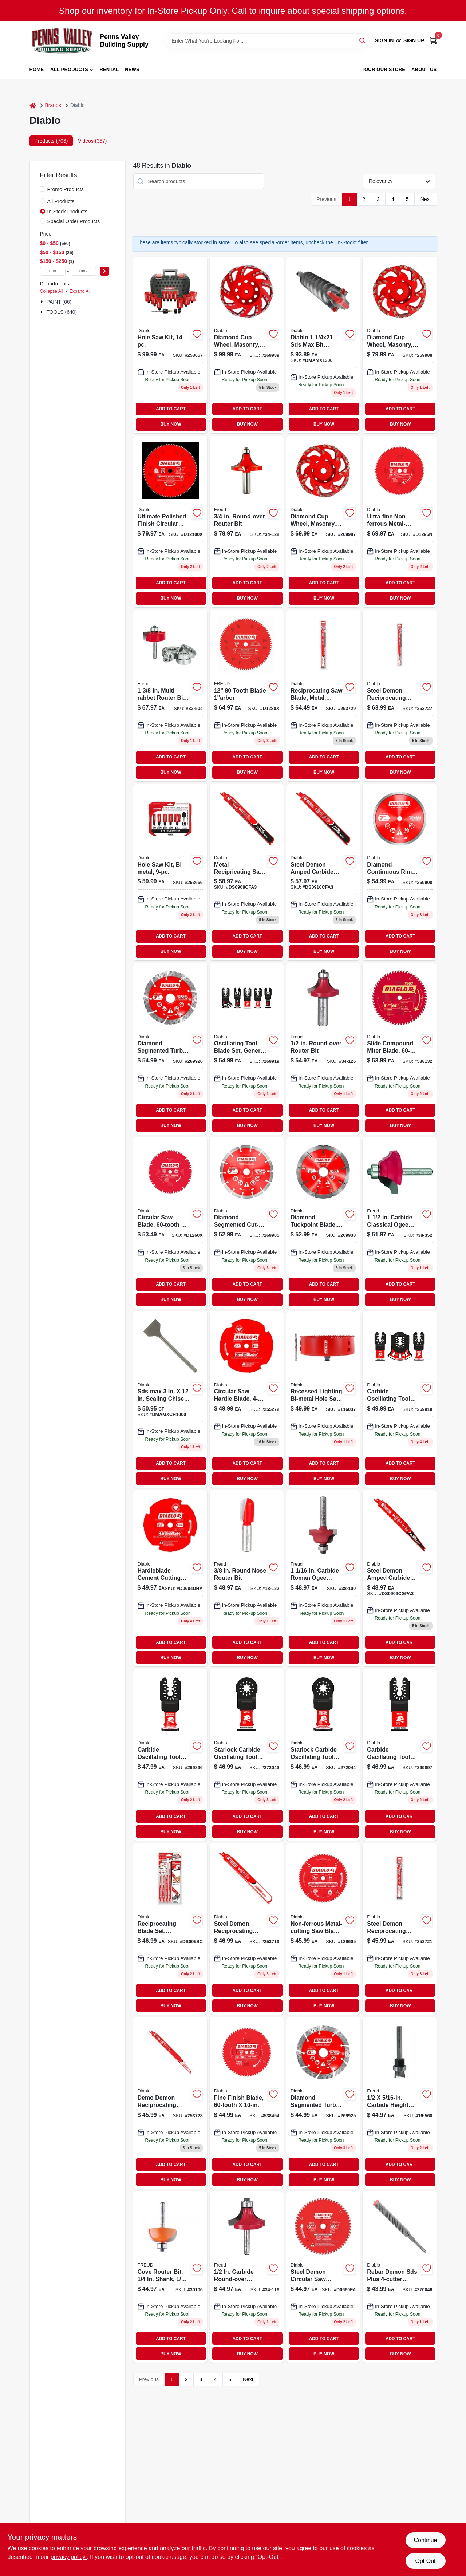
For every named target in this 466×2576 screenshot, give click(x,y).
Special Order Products (73, 221)
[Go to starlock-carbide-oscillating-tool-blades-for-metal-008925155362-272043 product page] (247, 1755)
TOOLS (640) (62, 312)
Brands (53, 105)
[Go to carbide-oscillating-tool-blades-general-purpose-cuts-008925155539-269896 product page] (170, 1755)
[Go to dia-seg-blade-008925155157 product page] (247, 1223)
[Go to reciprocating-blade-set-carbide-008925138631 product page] (170, 1929)
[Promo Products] (42, 189)
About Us (424, 69)
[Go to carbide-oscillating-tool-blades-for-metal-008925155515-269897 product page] (400, 1755)
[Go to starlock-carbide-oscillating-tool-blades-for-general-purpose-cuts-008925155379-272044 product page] (323, 1755)
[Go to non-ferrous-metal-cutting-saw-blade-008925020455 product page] (323, 1929)
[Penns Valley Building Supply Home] (62, 41)
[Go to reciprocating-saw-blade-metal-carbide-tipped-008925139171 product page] (323, 695)
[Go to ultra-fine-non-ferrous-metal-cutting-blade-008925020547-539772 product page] (400, 521)
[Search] (363, 40)
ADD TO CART (171, 408)
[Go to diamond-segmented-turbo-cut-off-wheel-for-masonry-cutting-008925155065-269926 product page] (170, 1049)
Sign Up (413, 40)
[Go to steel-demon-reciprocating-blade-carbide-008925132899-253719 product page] (247, 1929)
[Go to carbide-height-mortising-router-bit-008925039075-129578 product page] (400, 2103)
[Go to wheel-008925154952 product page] (400, 345)
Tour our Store (383, 69)
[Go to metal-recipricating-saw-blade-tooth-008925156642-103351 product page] (247, 872)
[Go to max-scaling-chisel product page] (170, 1399)
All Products (69, 69)
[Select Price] (104, 271)
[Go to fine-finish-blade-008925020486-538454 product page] (247, 2103)
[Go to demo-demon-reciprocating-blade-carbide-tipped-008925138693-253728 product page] (170, 2103)
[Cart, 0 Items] (433, 40)
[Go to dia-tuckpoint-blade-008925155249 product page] (323, 1223)
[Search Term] (268, 40)
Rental (109, 69)
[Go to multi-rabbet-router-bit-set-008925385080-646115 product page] (170, 695)
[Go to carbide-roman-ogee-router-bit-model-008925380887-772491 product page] (323, 1578)
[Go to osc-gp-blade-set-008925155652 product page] (247, 1049)
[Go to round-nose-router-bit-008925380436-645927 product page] (247, 1578)
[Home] (32, 105)
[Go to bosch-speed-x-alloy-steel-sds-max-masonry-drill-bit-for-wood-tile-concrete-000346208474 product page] (323, 345)
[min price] (53, 271)
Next (425, 199)
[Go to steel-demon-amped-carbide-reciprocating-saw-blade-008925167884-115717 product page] (400, 1578)
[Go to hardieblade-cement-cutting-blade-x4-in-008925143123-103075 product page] (170, 1578)
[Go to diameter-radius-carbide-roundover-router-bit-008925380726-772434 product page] (247, 2277)
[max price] (83, 271)
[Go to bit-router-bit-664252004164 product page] (170, 2277)
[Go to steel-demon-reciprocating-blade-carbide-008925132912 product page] (400, 695)
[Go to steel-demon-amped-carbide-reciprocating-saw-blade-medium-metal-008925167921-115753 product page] (323, 872)
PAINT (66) (59, 302)
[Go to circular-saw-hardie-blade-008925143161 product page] (247, 1399)
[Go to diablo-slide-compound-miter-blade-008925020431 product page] (400, 1049)
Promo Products (65, 189)
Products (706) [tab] (51, 141)
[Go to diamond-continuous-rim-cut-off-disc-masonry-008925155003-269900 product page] (400, 872)
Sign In (384, 40)
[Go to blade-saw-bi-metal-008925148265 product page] (323, 1399)
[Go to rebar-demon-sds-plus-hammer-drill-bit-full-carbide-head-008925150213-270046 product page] (400, 2277)
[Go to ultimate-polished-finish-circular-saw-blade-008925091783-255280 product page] (170, 521)
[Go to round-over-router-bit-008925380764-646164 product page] (247, 521)
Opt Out (425, 2561)
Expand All (80, 291)
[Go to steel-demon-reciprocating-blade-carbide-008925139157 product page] (400, 1929)
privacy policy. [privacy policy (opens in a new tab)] (69, 2557)
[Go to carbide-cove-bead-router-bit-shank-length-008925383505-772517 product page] (400, 1223)
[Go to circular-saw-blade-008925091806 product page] (170, 1223)
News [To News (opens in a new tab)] (132, 69)
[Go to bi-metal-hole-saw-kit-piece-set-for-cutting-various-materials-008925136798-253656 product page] (170, 872)
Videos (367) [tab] (92, 141)
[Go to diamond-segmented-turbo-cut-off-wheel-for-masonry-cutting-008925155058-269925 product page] (323, 2103)
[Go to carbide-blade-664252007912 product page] (247, 695)
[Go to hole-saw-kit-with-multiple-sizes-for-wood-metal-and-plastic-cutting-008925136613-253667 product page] (170, 345)
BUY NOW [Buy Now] (170, 424)
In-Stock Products (67, 211)
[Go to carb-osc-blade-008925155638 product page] (400, 1399)
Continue (425, 2540)
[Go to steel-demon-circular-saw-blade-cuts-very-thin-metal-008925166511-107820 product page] (323, 2277)
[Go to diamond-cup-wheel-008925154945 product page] (323, 521)
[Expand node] (42, 301)
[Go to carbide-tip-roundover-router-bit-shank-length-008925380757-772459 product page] (323, 1049)
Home (36, 69)
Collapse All (51, 291)
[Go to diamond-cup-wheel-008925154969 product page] (247, 345)
